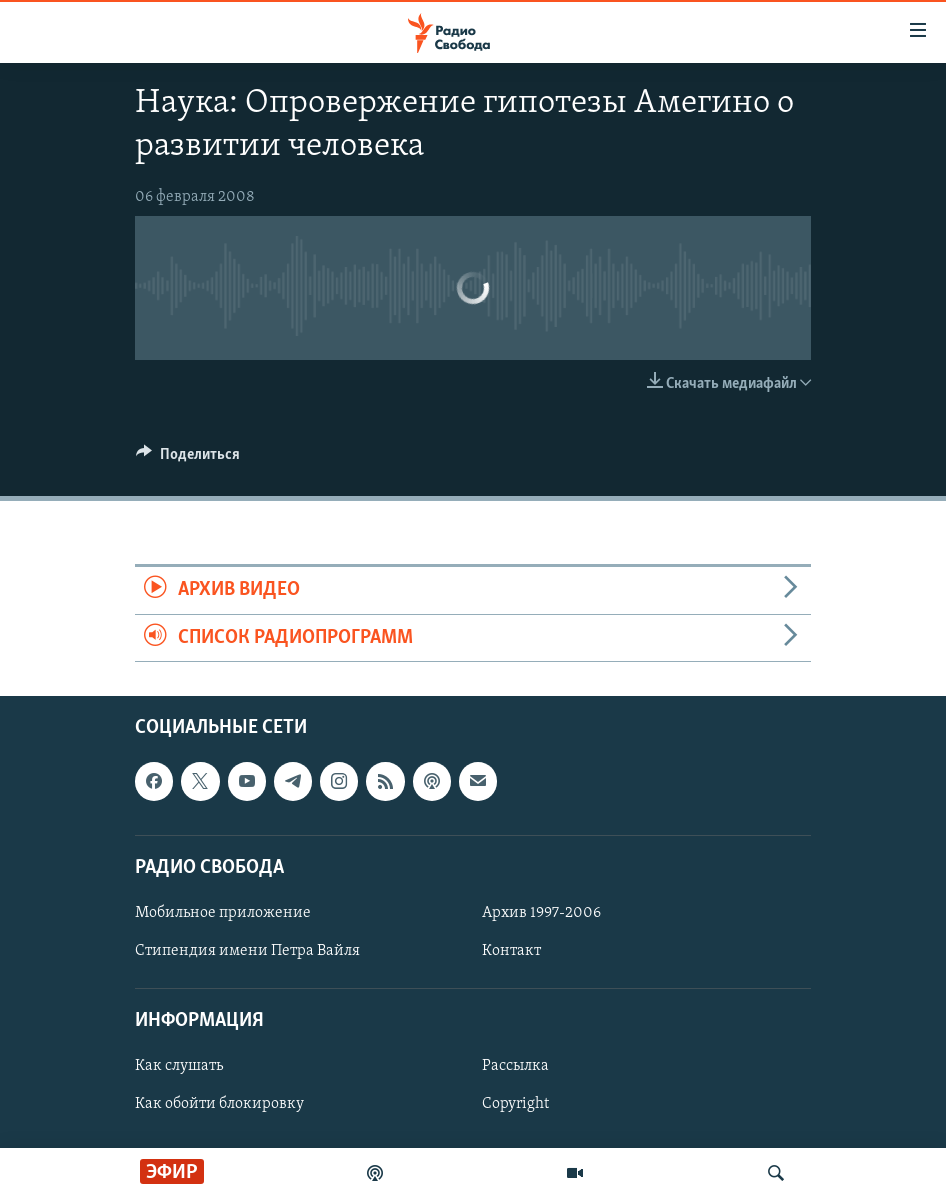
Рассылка (515, 1066)
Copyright (515, 1104)
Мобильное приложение (223, 913)
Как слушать (179, 1066)
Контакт (511, 951)
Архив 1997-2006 (541, 913)
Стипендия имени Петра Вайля (247, 951)
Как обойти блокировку (219, 1104)
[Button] (188, 459)
